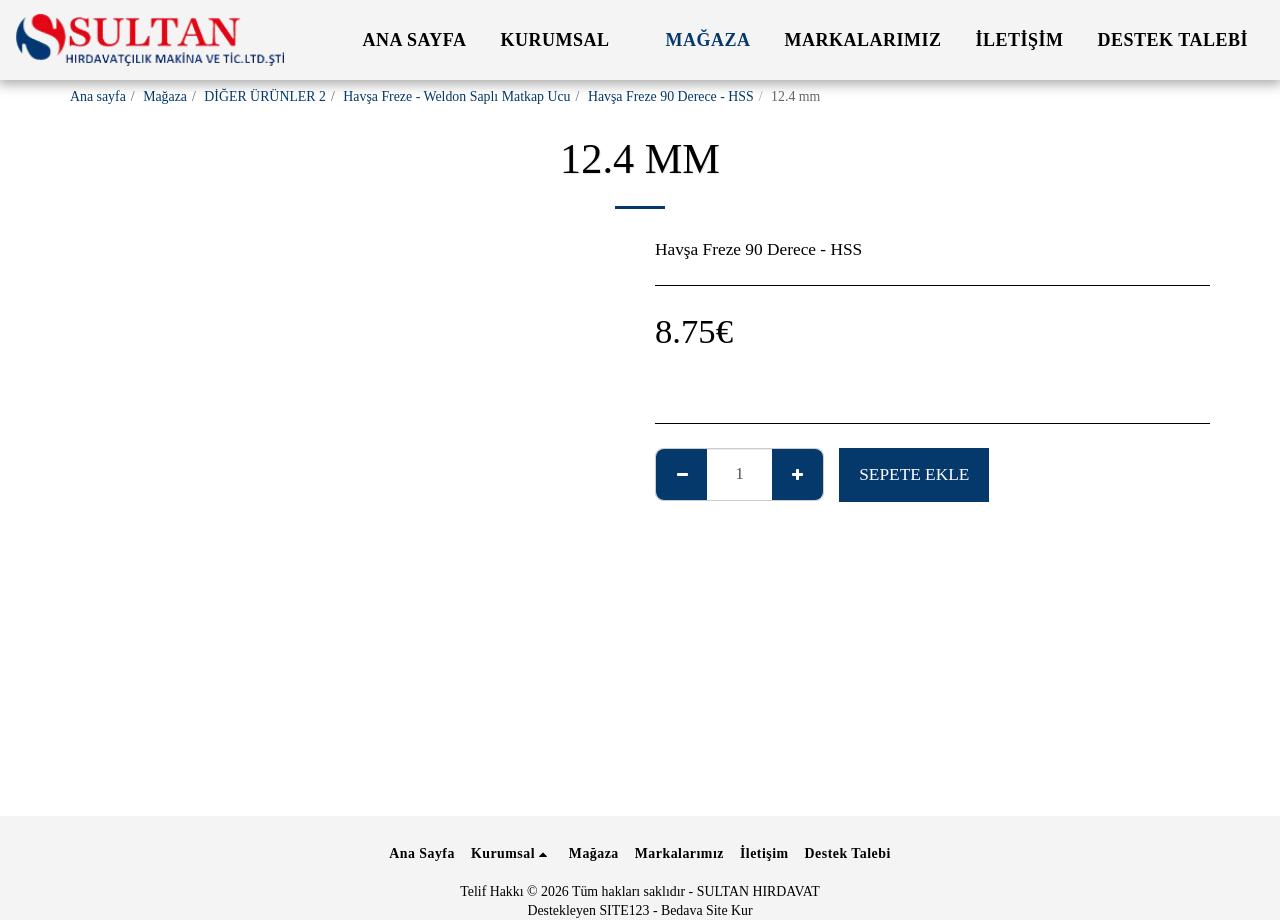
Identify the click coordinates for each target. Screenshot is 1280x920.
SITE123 (624, 910)
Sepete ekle (914, 474)
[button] (566, 40)
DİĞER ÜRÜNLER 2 (265, 96)
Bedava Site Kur (707, 910)
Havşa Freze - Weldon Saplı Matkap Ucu (456, 96)
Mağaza (165, 96)
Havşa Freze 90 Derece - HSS (671, 96)
